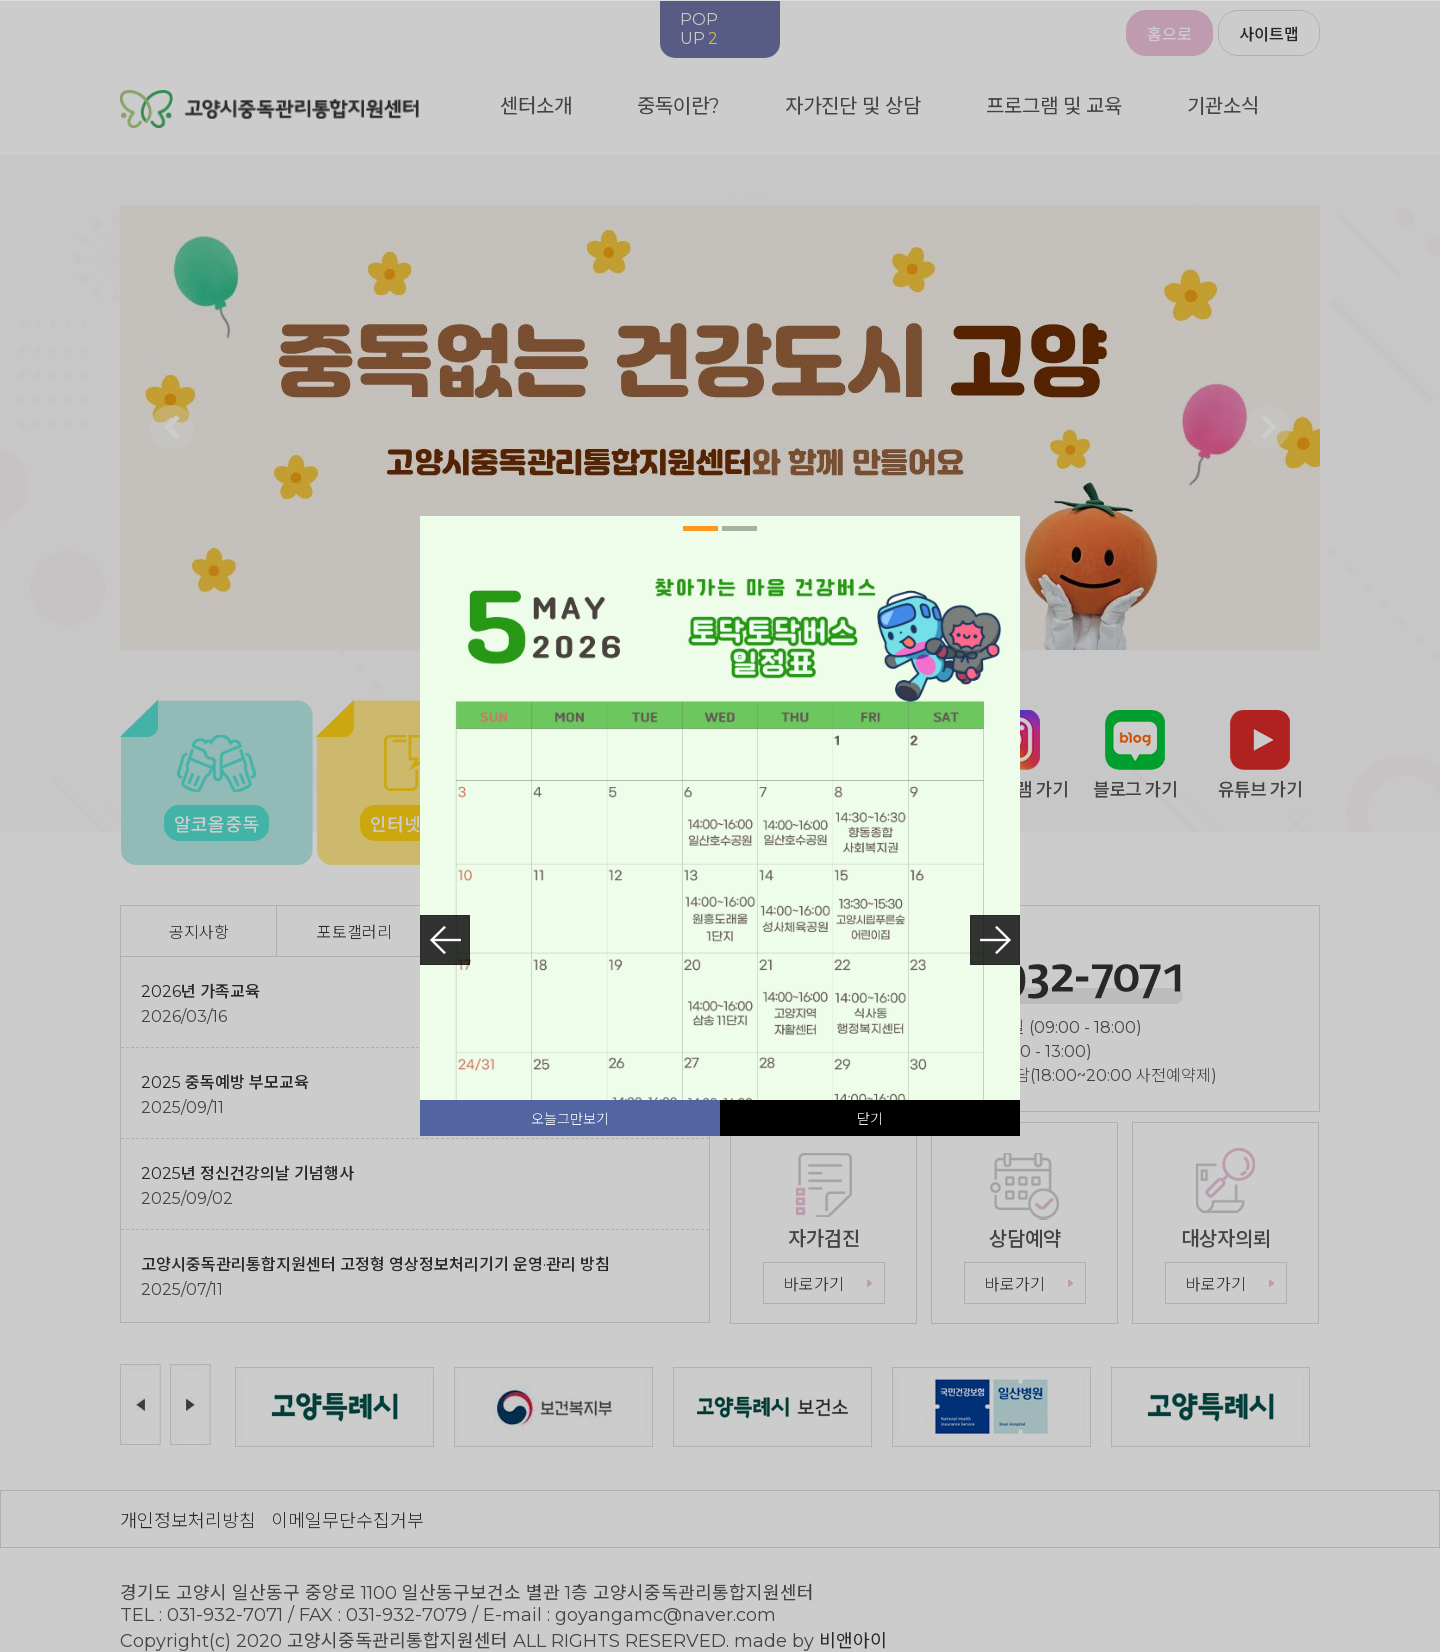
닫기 (870, 1119)
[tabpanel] (720, 940)
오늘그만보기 (570, 1119)
